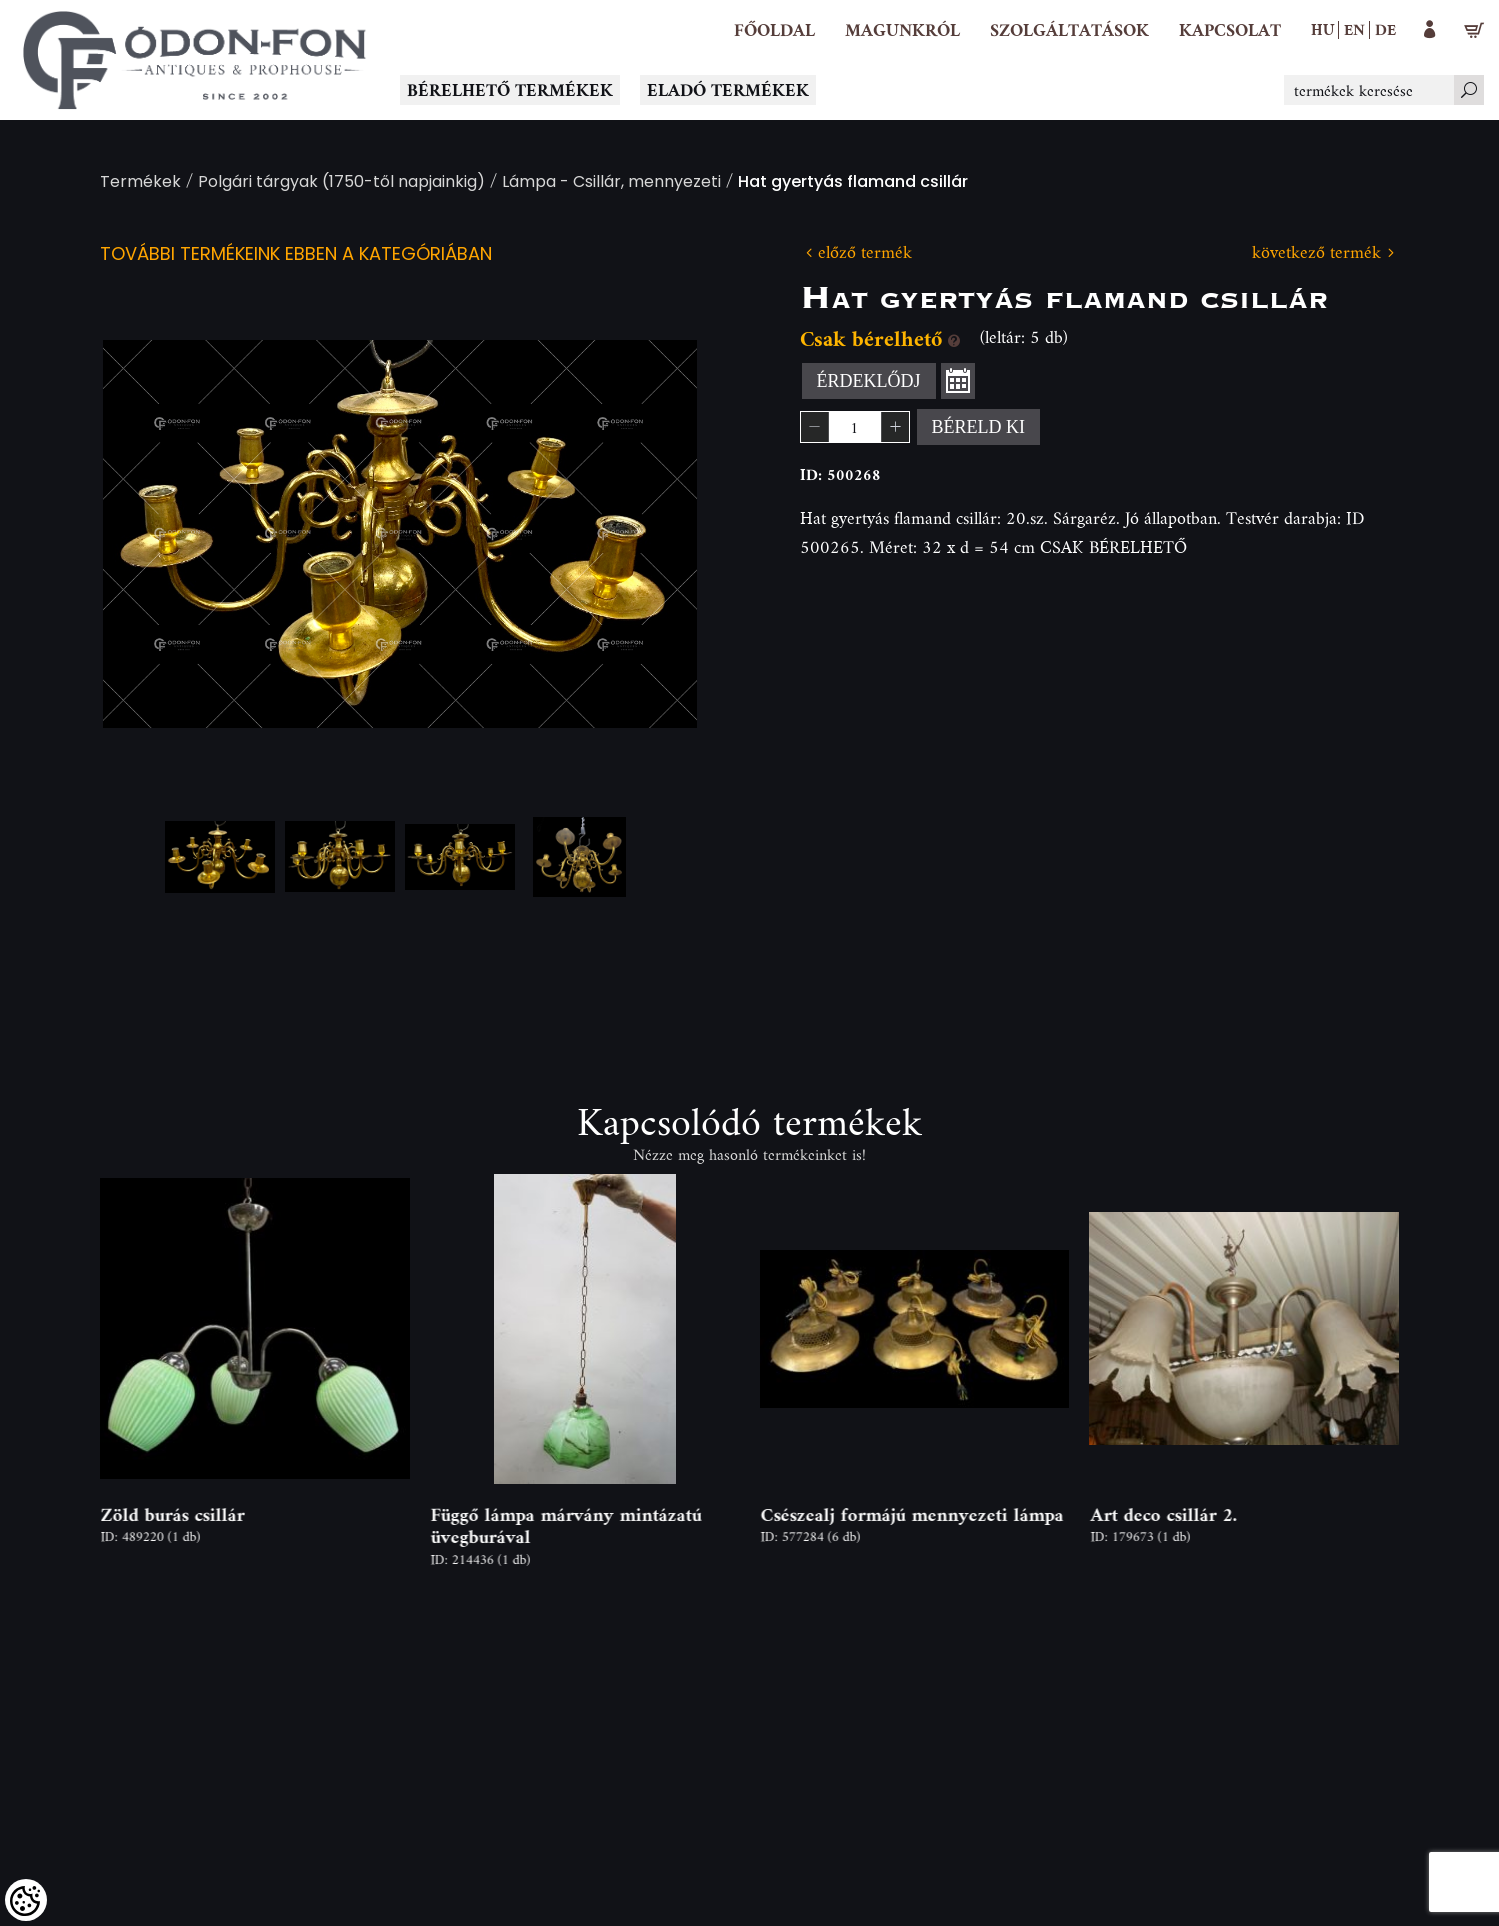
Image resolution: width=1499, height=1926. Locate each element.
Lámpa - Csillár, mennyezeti (611, 183)
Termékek (140, 183)
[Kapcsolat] (1230, 30)
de (1385, 29)
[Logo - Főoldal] (195, 60)
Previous (150, 534)
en (1354, 29)
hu (1322, 29)
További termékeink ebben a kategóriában (296, 255)
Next (650, 534)
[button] (902, 30)
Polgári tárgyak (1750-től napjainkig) (341, 183)
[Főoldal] (774, 30)
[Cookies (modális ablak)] (26, 1900)
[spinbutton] (855, 427)
